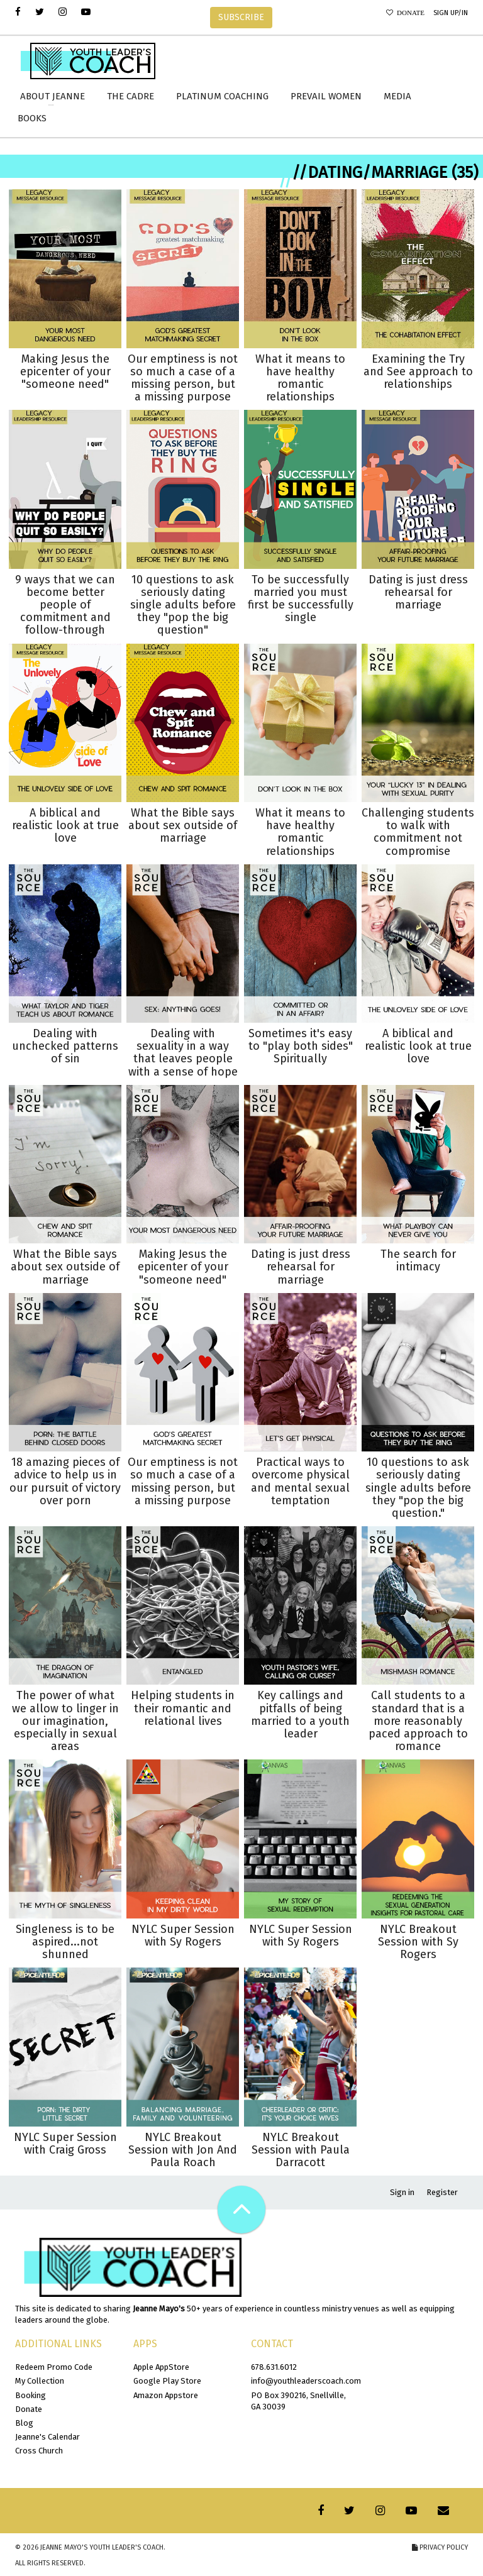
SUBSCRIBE (241, 17)
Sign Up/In (450, 13)
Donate (409, 12)
